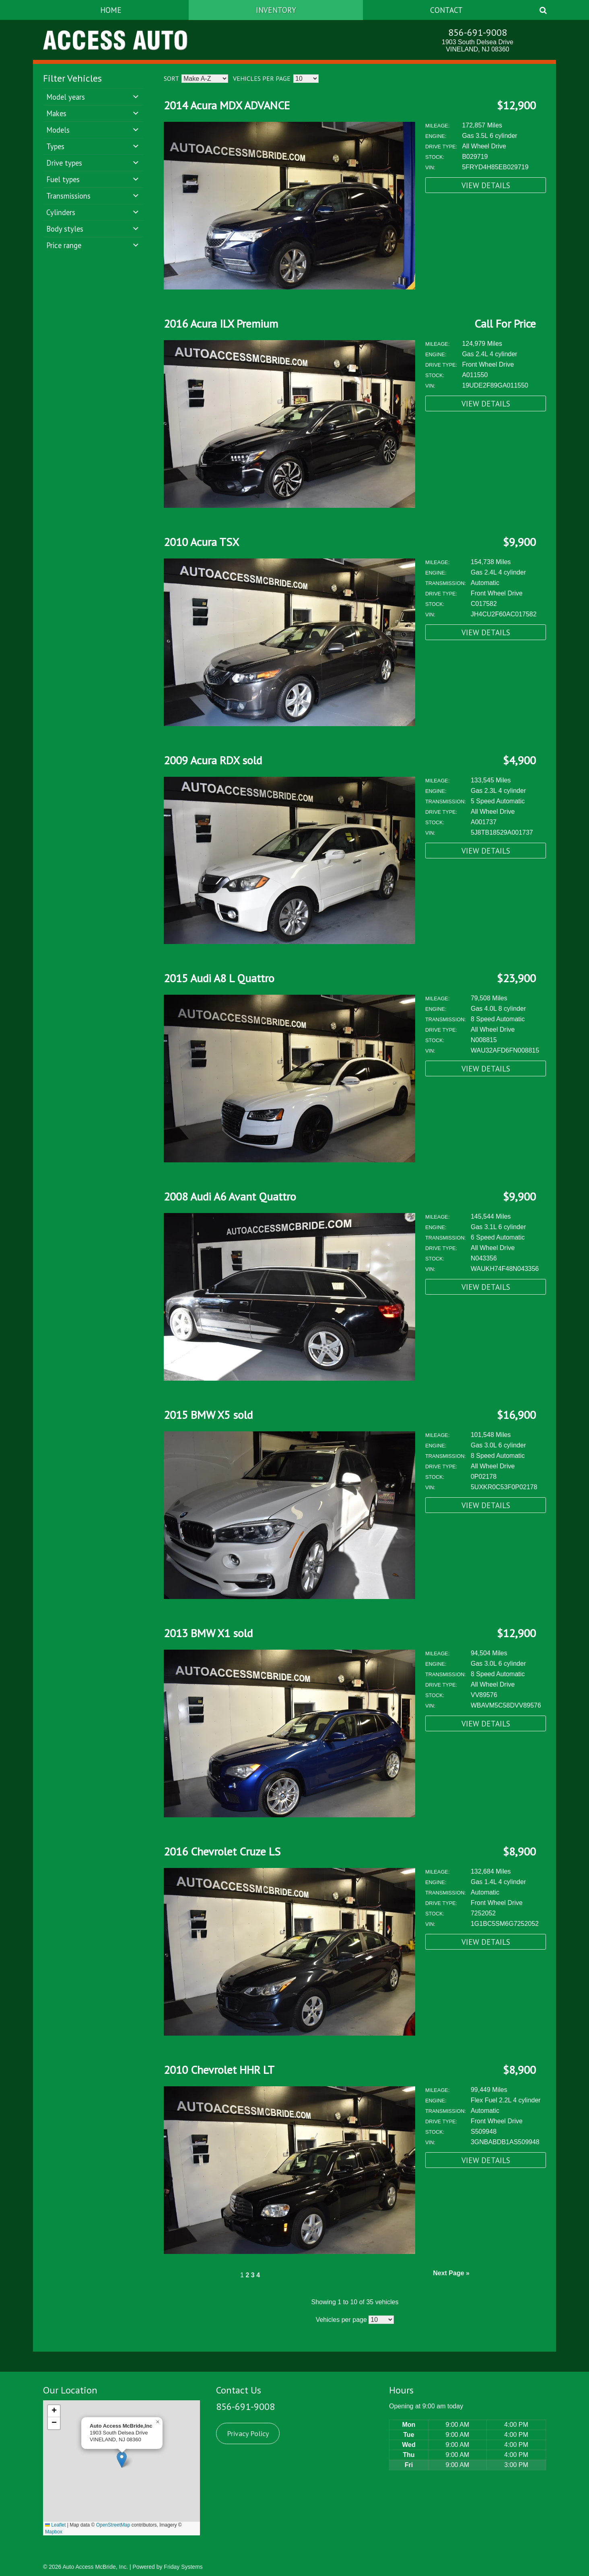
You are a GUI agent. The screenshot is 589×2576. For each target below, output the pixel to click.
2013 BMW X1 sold (208, 1633)
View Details (485, 185)
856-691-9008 (477, 32)
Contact (446, 10)
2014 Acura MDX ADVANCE (227, 105)
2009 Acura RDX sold (213, 760)
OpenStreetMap (113, 2525)
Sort (171, 78)
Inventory (276, 10)
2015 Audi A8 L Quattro (219, 978)
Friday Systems (183, 2567)
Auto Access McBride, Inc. (95, 2567)
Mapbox (53, 2532)
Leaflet (55, 2525)
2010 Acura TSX (201, 541)
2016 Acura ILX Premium (221, 323)
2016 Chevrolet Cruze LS (222, 1851)
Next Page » (451, 2273)
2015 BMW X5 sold (208, 1414)
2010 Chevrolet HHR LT (219, 2069)
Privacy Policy (248, 2433)
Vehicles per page (261, 78)
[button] (122, 2459)
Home (111, 10)
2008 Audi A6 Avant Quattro (230, 1196)
